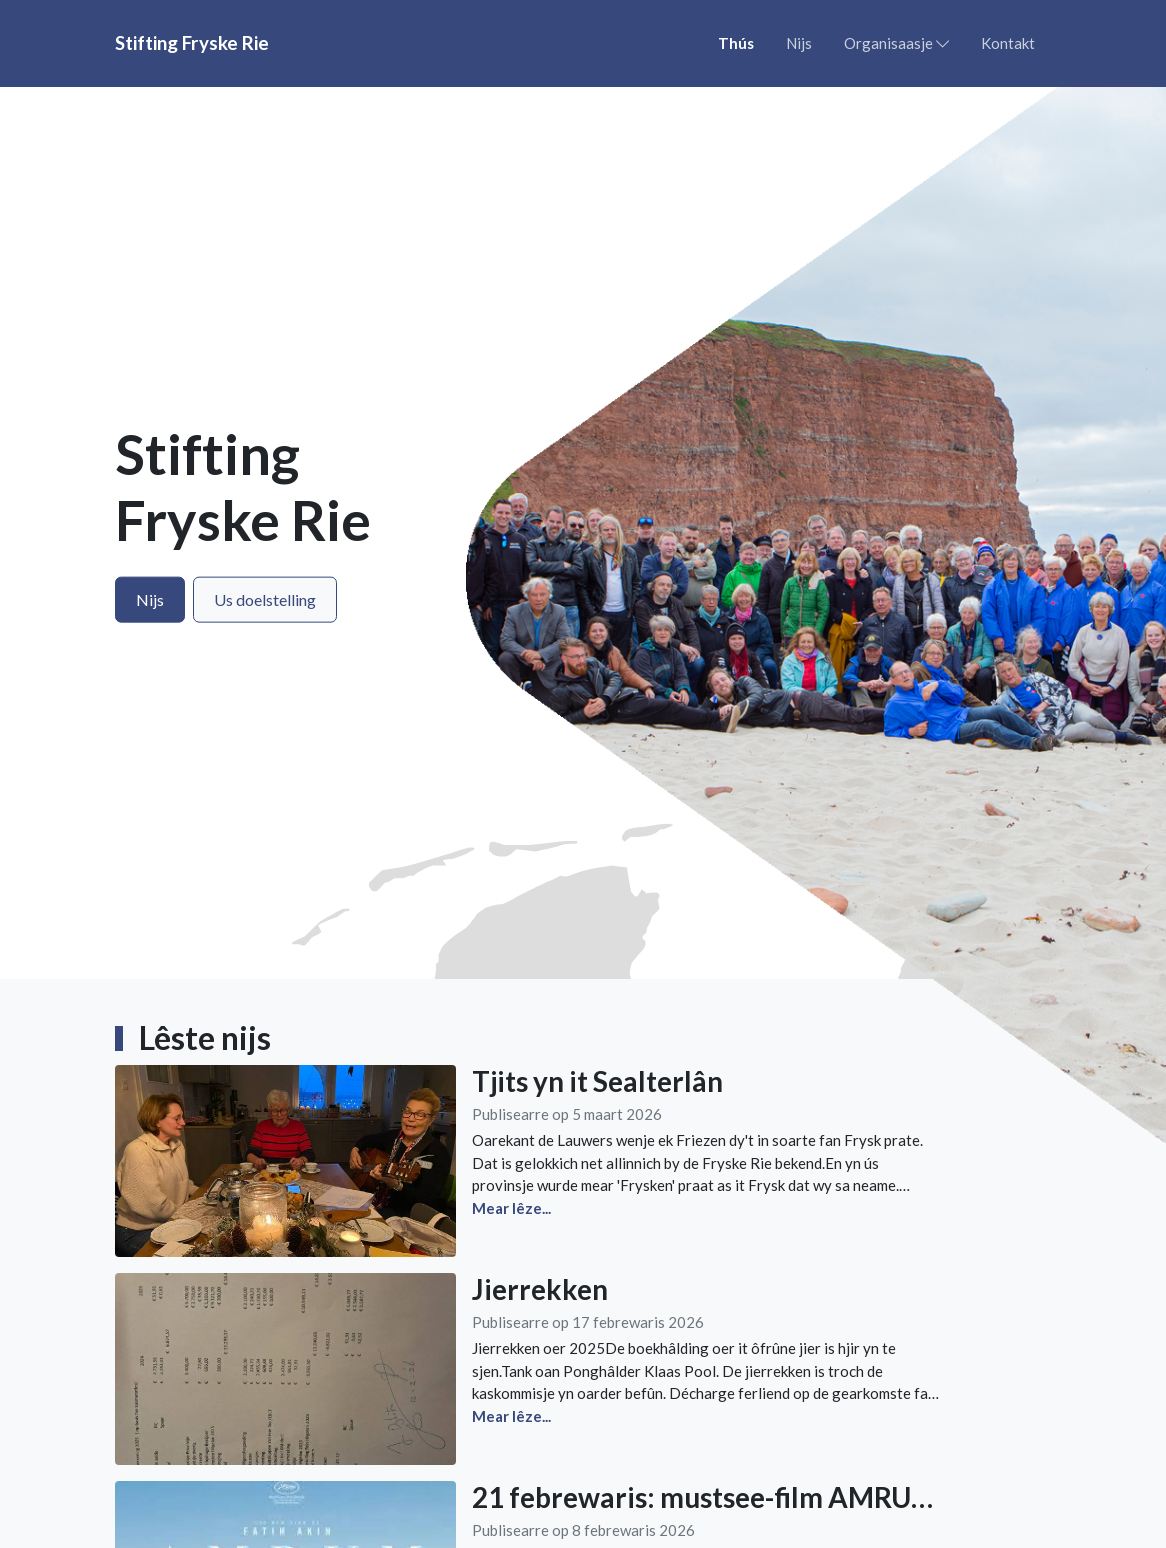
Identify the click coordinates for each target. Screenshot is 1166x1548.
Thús (736, 43)
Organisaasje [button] (896, 43)
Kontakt (1008, 43)
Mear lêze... (511, 1208)
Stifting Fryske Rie (192, 42)
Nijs (799, 43)
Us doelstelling (265, 599)
